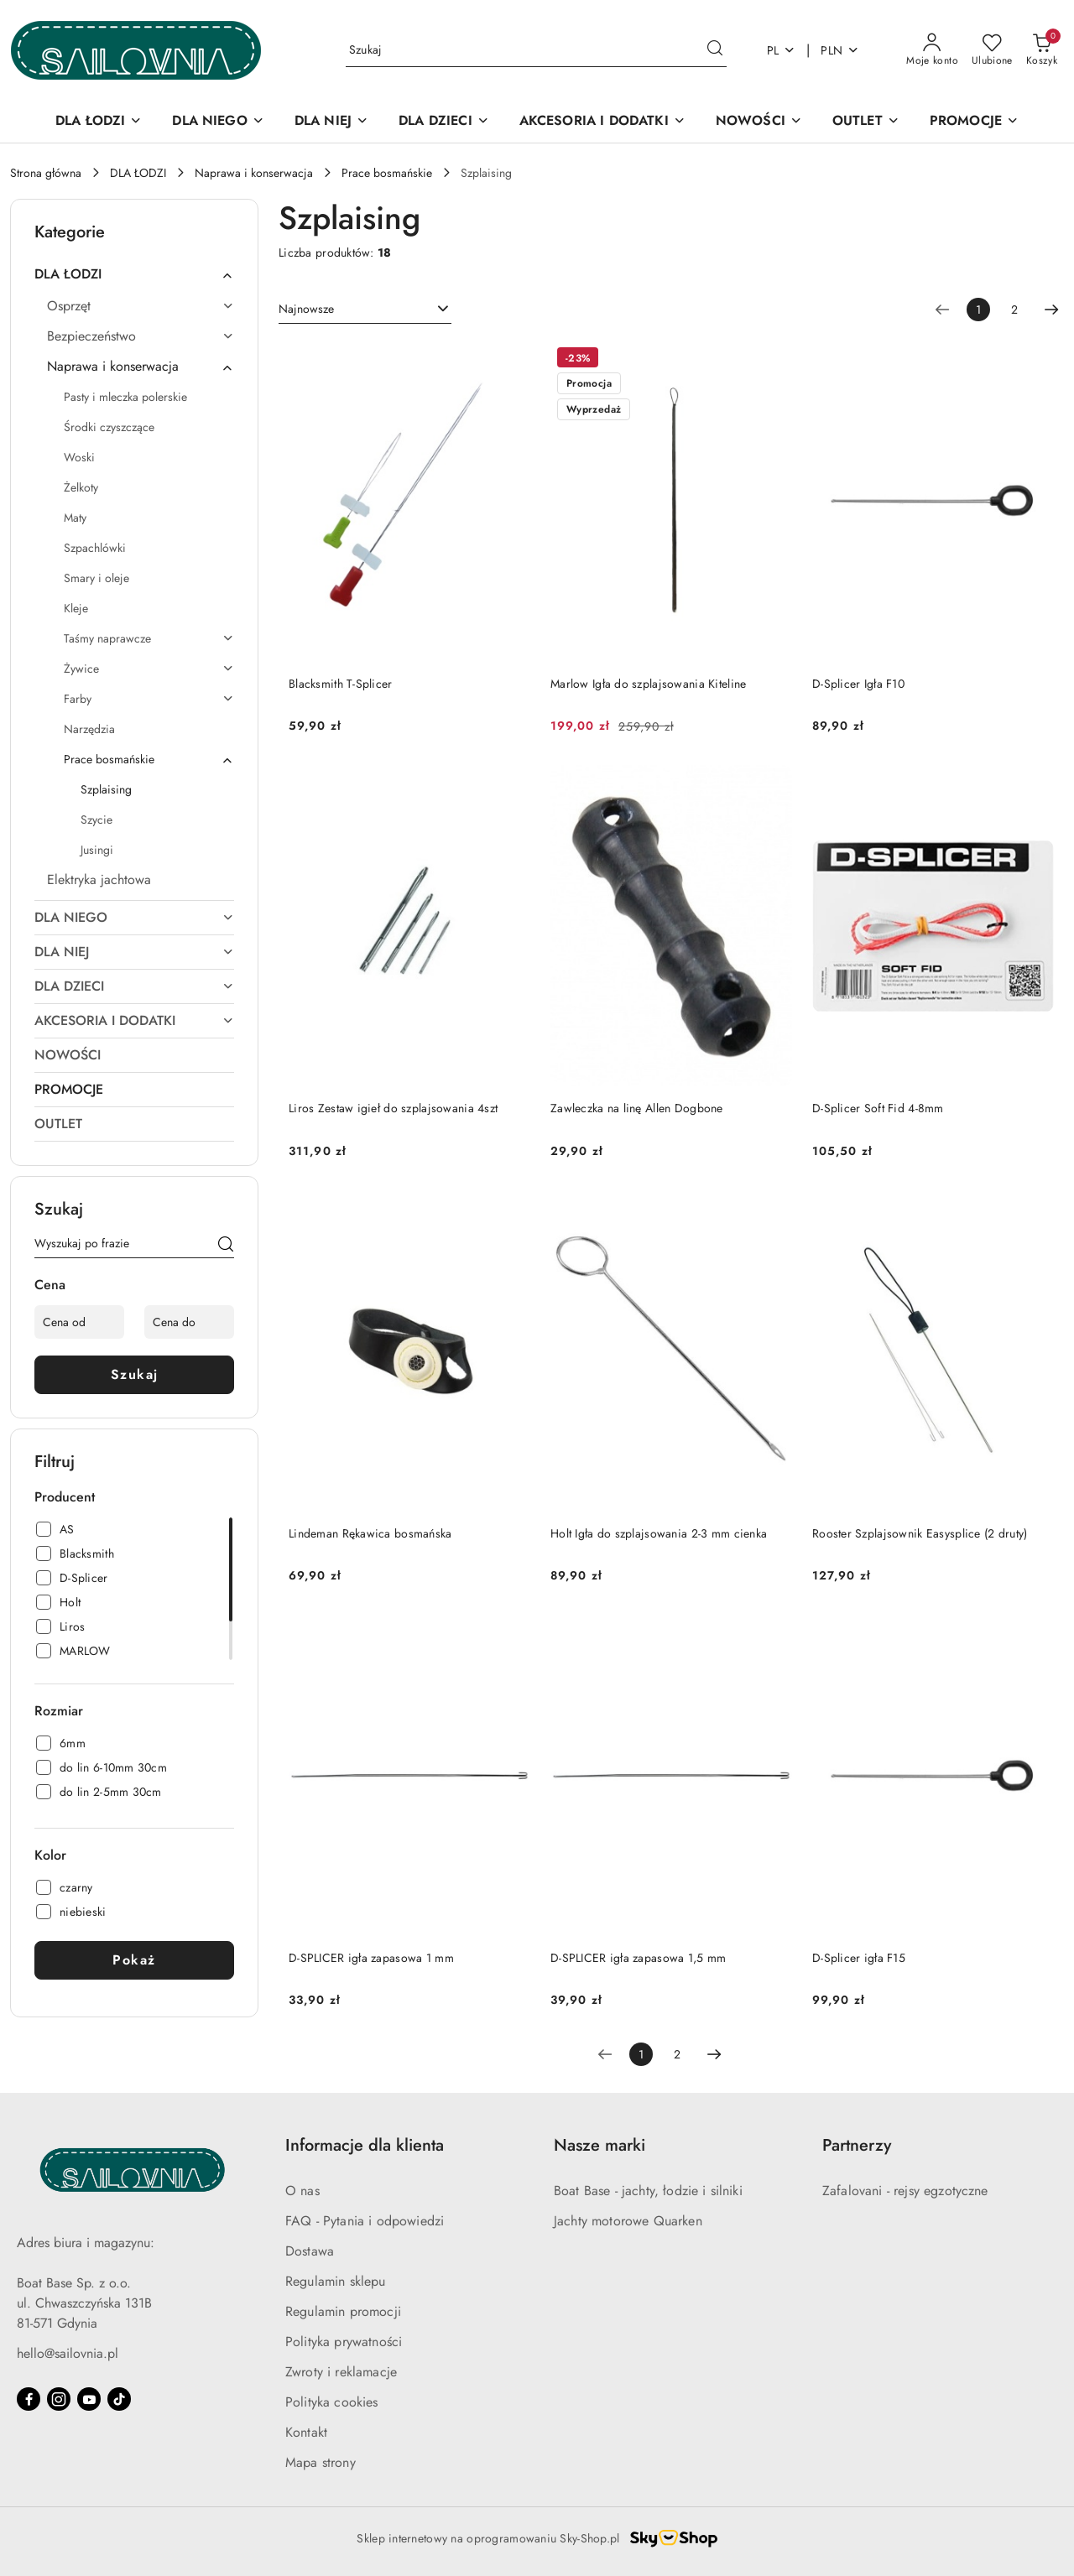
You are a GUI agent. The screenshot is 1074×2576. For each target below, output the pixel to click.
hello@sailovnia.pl (67, 2353)
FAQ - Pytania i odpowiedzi (364, 2220)
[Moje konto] (932, 50)
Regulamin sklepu (335, 2281)
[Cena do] (189, 1322)
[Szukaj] (225, 1246)
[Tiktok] (119, 2399)
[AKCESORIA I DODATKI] (602, 122)
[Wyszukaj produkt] (536, 50)
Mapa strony (320, 2462)
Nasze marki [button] (599, 2145)
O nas (302, 2190)
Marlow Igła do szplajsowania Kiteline (648, 683)
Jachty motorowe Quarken (628, 2220)
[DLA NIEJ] (331, 122)
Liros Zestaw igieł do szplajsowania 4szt (393, 1108)
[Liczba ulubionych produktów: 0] (992, 50)
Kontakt (306, 2432)
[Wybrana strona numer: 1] (978, 309)
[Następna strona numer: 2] (1051, 309)
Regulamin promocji (343, 2311)
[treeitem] (134, 274)
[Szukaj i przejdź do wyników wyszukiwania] (715, 50)
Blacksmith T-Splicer (341, 683)
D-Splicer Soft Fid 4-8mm (878, 1108)
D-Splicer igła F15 (858, 1957)
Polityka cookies (331, 2402)
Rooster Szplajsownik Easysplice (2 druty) (919, 1533)
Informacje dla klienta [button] (364, 2145)
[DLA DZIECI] (444, 122)
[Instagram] (58, 2399)
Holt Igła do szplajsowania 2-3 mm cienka (658, 1533)
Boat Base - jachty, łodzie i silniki (648, 2190)
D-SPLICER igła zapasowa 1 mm (371, 1957)
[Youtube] (89, 2399)
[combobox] (365, 309)
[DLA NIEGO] (217, 122)
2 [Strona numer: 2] (1014, 309)
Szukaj (135, 1374)
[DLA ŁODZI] (99, 122)
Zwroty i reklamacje (341, 2371)
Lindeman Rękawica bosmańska (370, 1533)
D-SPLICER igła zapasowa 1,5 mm (638, 1957)
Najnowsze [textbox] (306, 308)
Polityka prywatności (343, 2341)
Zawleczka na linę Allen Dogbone (636, 1108)
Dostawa (309, 2251)
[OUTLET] (866, 122)
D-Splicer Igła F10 (858, 683)
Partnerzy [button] (856, 2145)
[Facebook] (28, 2399)
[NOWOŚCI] (759, 122)
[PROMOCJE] (974, 122)
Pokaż (134, 1960)
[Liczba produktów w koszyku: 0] (1041, 50)
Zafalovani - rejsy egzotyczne (905, 2190)
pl (781, 50)
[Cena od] (79, 1322)
